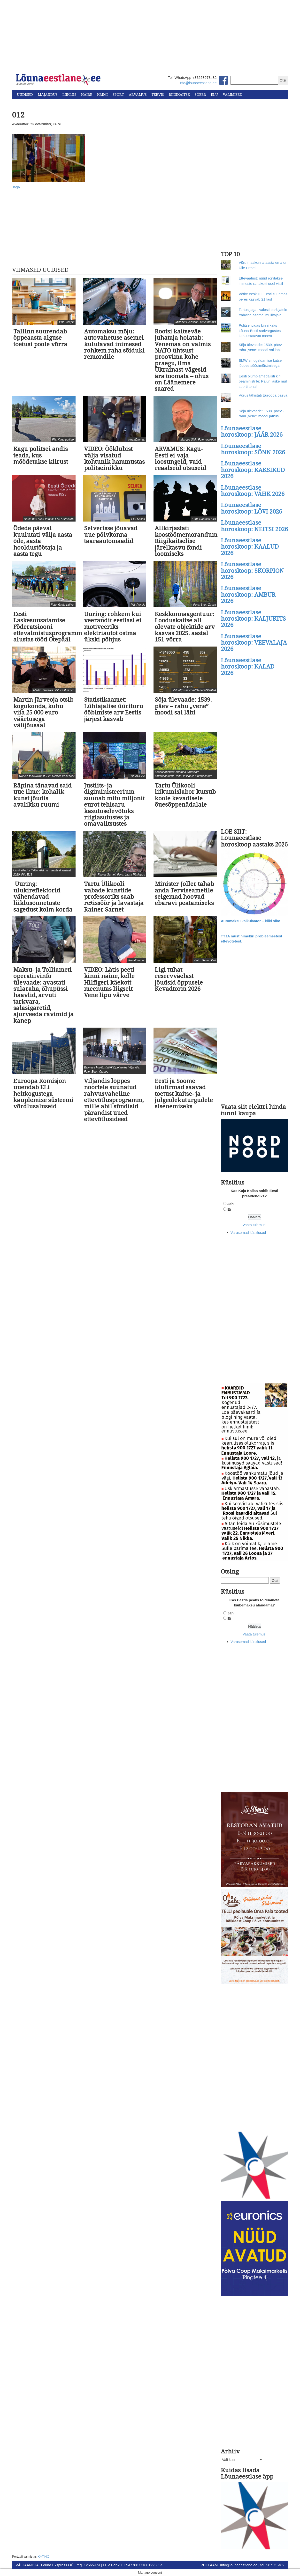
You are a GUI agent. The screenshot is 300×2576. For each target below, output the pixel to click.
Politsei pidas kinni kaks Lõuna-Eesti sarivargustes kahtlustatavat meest (260, 330)
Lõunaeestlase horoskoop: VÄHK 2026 (253, 490)
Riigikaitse (179, 94)
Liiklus (69, 94)
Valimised (232, 94)
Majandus (48, 94)
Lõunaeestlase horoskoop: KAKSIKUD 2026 (253, 470)
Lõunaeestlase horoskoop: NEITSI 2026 (254, 525)
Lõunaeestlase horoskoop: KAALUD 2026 (250, 547)
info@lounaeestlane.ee (198, 83)
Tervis (158, 94)
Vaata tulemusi (254, 1225)
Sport (118, 94)
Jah (230, 1204)
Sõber (200, 94)
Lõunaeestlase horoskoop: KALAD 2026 (247, 667)
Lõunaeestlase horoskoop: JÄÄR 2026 (252, 431)
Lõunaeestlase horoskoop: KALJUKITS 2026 (253, 619)
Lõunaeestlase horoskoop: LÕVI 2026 (251, 508)
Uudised (25, 94)
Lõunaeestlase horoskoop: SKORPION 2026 (252, 571)
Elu (214, 94)
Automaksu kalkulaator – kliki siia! (250, 921)
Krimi (102, 94)
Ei (229, 1209)
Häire (86, 94)
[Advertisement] (150, 34)
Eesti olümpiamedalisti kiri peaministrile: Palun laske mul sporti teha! (263, 381)
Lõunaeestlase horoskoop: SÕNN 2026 (253, 449)
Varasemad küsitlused (248, 1232)
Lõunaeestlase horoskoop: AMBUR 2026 (248, 594)
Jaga (16, 187)
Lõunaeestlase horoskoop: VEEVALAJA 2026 (254, 643)
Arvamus (138, 94)
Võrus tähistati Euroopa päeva (263, 395)
